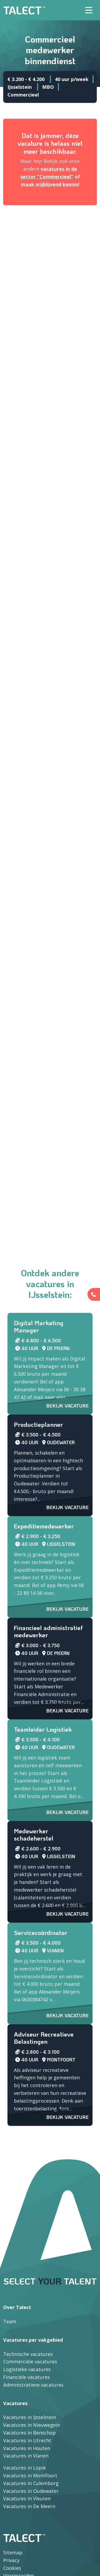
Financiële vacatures (26, 2377)
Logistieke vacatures (27, 2369)
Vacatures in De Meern (29, 2506)
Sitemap (12, 2552)
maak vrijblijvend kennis (49, 184)
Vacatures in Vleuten (27, 2498)
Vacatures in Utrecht (27, 2440)
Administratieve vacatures (33, 2385)
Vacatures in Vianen (26, 2455)
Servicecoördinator (40, 1933)
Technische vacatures (28, 2354)
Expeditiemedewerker (44, 1526)
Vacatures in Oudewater (31, 2491)
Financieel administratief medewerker (48, 1631)
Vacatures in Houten (26, 2448)
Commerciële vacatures (30, 2361)
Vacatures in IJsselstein (29, 2417)
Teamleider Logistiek (43, 1729)
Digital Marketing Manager (38, 1326)
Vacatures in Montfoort (30, 2475)
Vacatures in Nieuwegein (31, 2425)
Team (9, 2321)
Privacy (11, 2560)
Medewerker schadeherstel (33, 1834)
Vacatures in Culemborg (31, 2483)
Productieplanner (38, 1424)
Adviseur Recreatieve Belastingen (44, 2038)
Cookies (12, 2568)
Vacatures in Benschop (29, 2432)
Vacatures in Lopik (24, 2467)
